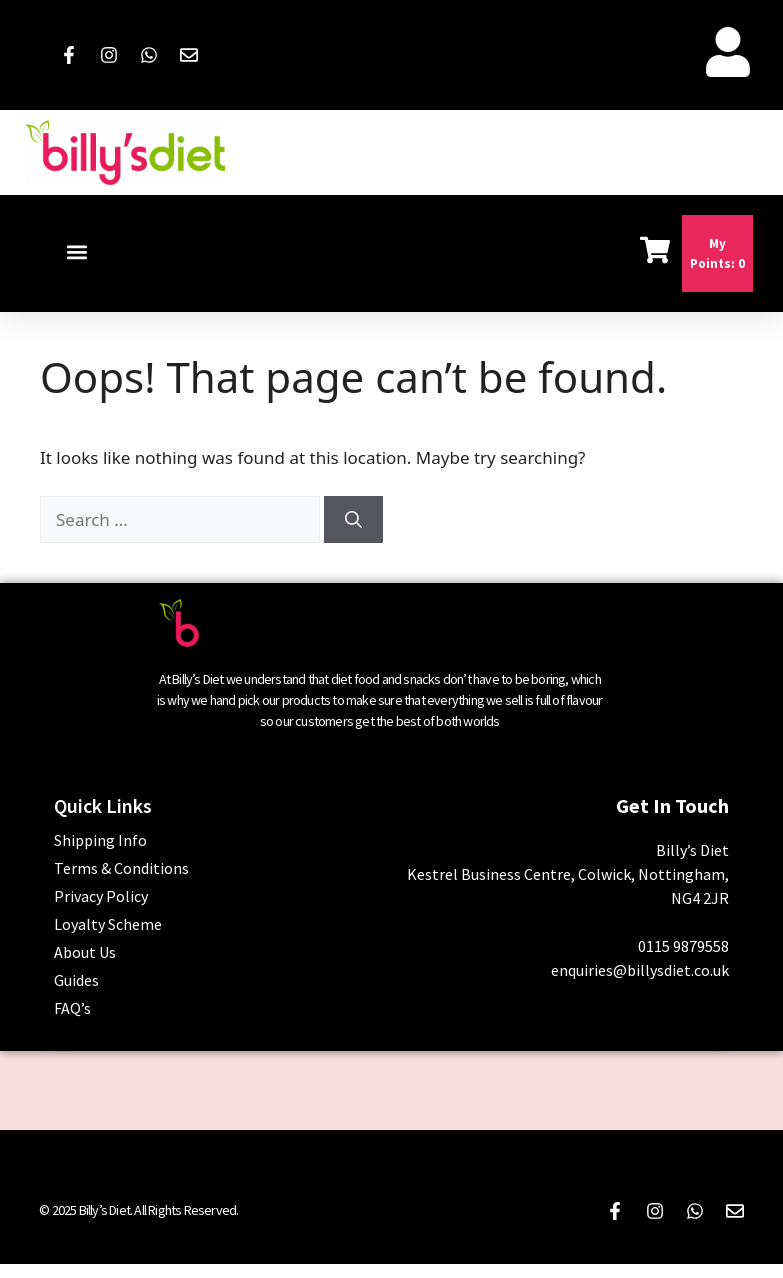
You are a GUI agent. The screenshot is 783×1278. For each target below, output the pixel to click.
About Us (85, 952)
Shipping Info (100, 840)
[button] (76, 252)
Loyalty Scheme (108, 924)
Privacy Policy (101, 896)
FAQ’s (72, 1008)
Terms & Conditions (121, 868)
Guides (76, 980)
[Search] (353, 520)
